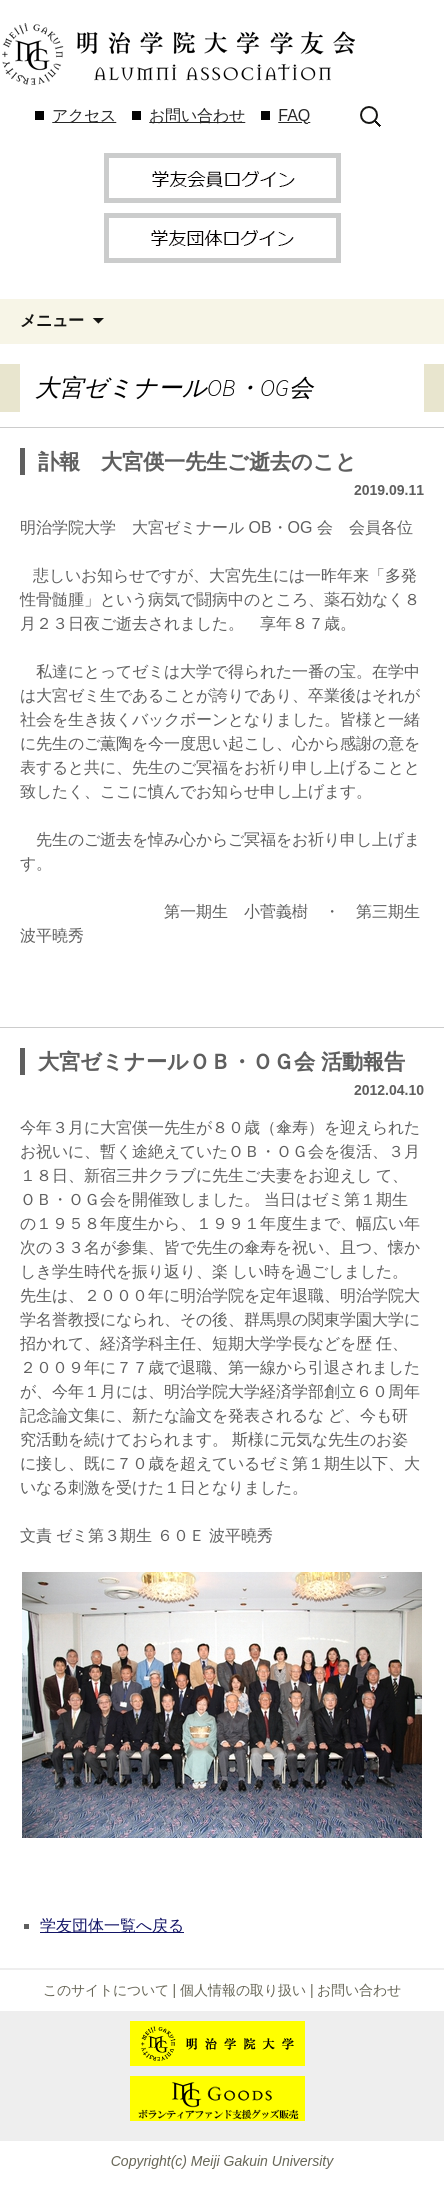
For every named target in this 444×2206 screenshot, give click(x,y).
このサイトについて (106, 1990)
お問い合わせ (197, 115)
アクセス (84, 115)
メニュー (52, 320)
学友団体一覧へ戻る (112, 1925)
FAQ (294, 115)
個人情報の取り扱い (243, 1990)
